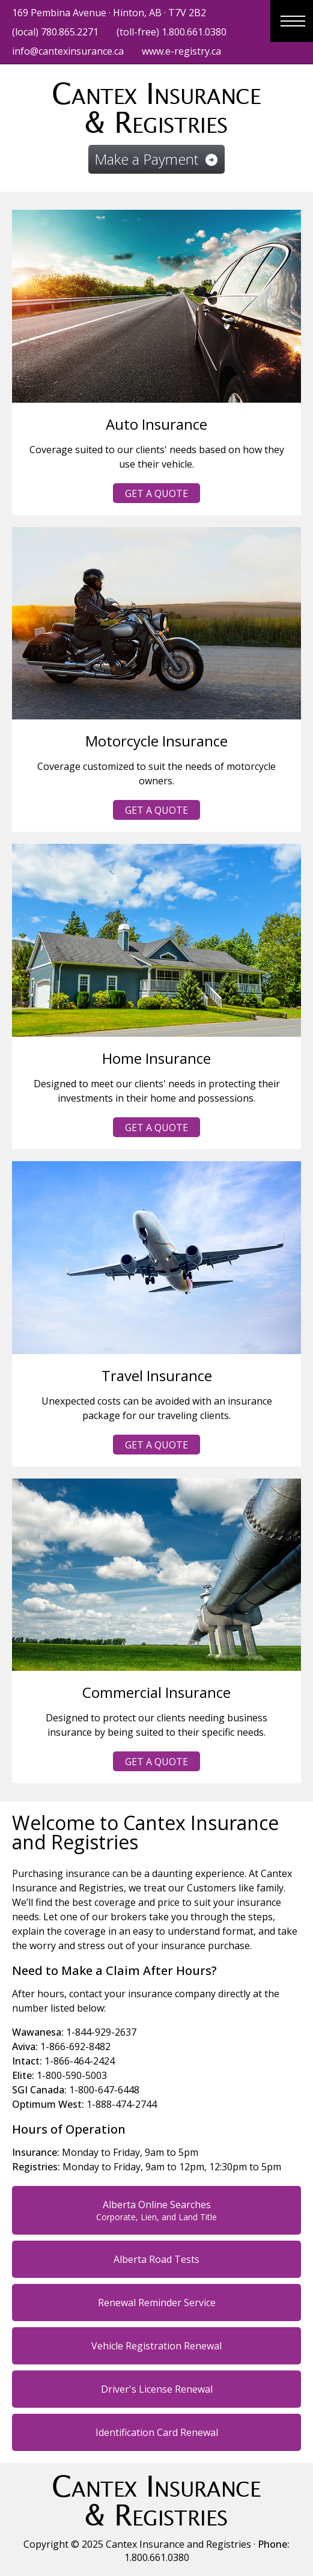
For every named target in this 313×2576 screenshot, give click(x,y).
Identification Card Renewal (157, 2432)
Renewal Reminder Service (157, 2302)
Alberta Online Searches (156, 2210)
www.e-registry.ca (181, 51)
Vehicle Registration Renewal (156, 2345)
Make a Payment (156, 159)
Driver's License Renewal (157, 2389)
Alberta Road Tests (156, 2259)
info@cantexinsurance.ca (68, 51)
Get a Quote (156, 493)
